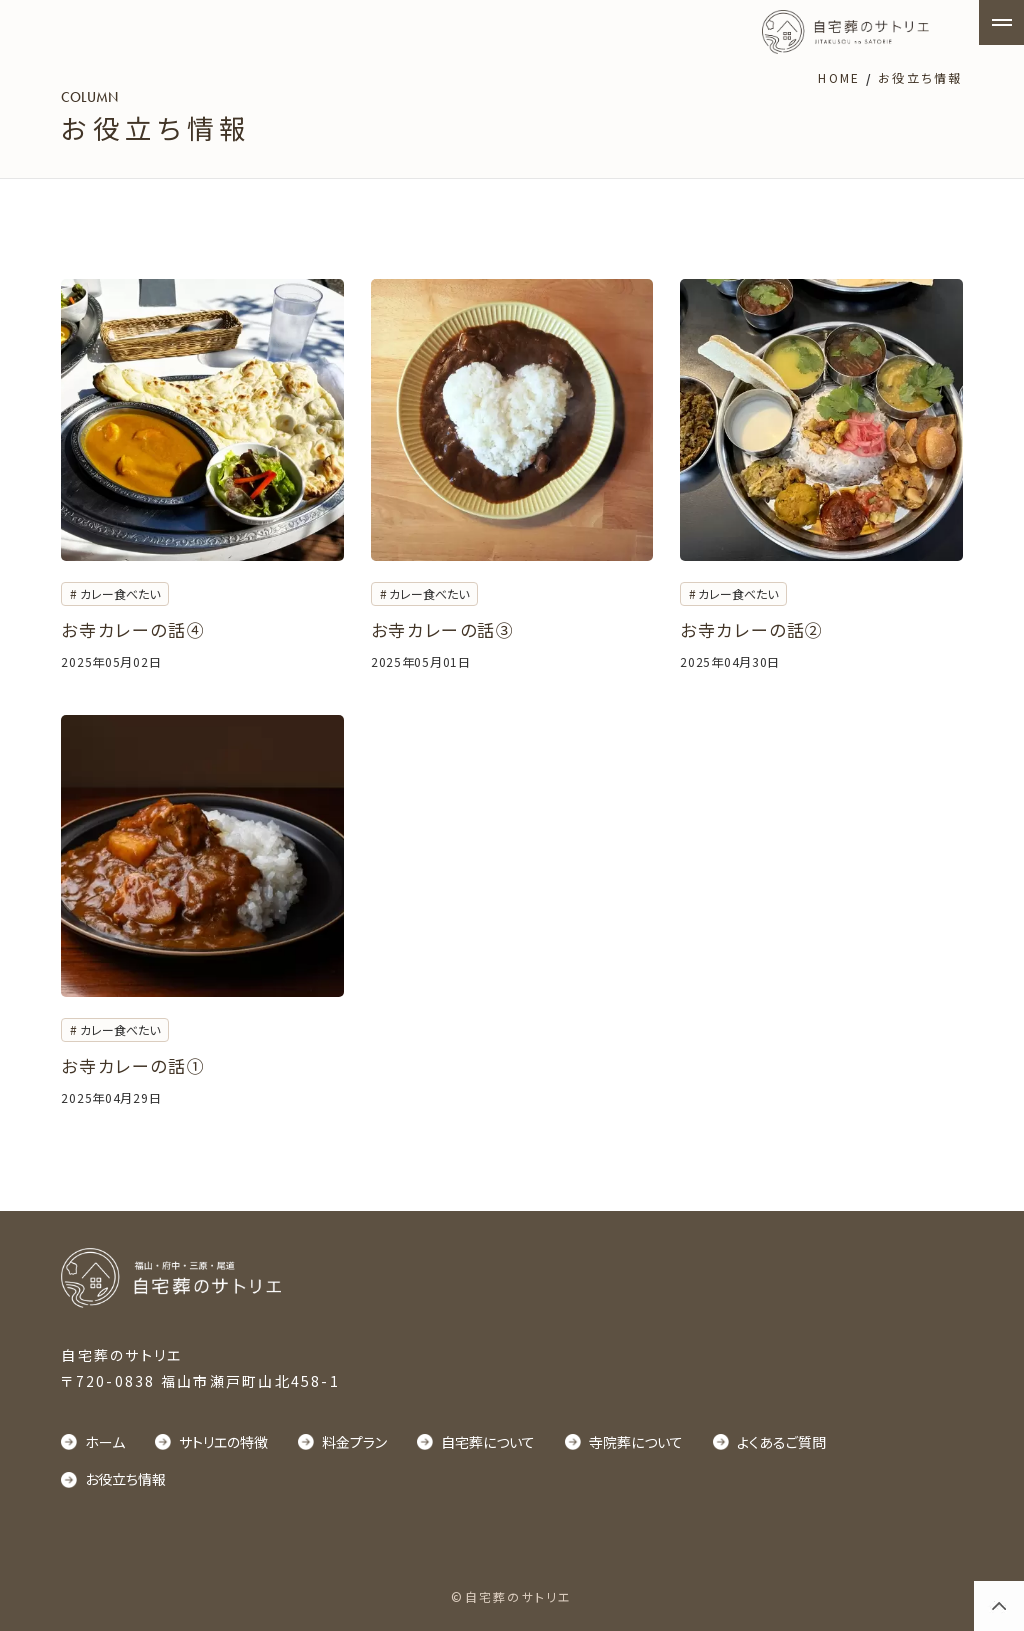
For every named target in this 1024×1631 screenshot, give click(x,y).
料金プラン (354, 1442)
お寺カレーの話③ (443, 630)
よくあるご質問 (781, 1442)
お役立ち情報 (125, 1479)
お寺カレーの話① (133, 1066)
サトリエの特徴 (223, 1442)
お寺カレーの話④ (133, 630)
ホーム (105, 1442)
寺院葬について (636, 1442)
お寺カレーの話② (752, 630)
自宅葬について (488, 1442)
